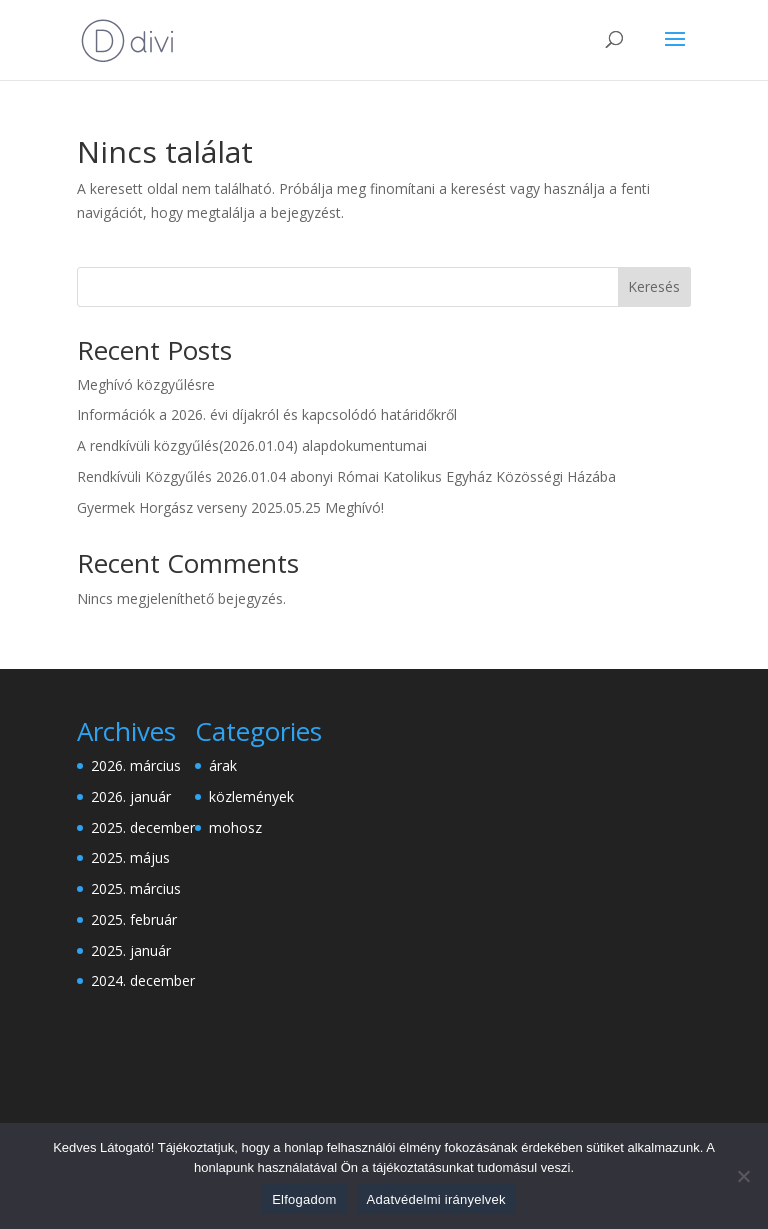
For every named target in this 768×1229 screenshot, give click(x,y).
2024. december (143, 980)
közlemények (251, 796)
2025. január (131, 950)
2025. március (136, 888)
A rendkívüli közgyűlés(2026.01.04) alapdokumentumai (252, 445)
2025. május (130, 857)
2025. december (143, 827)
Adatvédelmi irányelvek (436, 1199)
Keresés (654, 286)
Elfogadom (304, 1199)
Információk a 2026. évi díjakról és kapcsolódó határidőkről (267, 414)
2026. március (136, 765)
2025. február (134, 919)
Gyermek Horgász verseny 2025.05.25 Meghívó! (230, 507)
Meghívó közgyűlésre (146, 384)
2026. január (131, 796)
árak (223, 765)
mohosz (235, 827)
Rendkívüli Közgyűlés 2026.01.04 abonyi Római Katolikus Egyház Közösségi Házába (346, 476)
